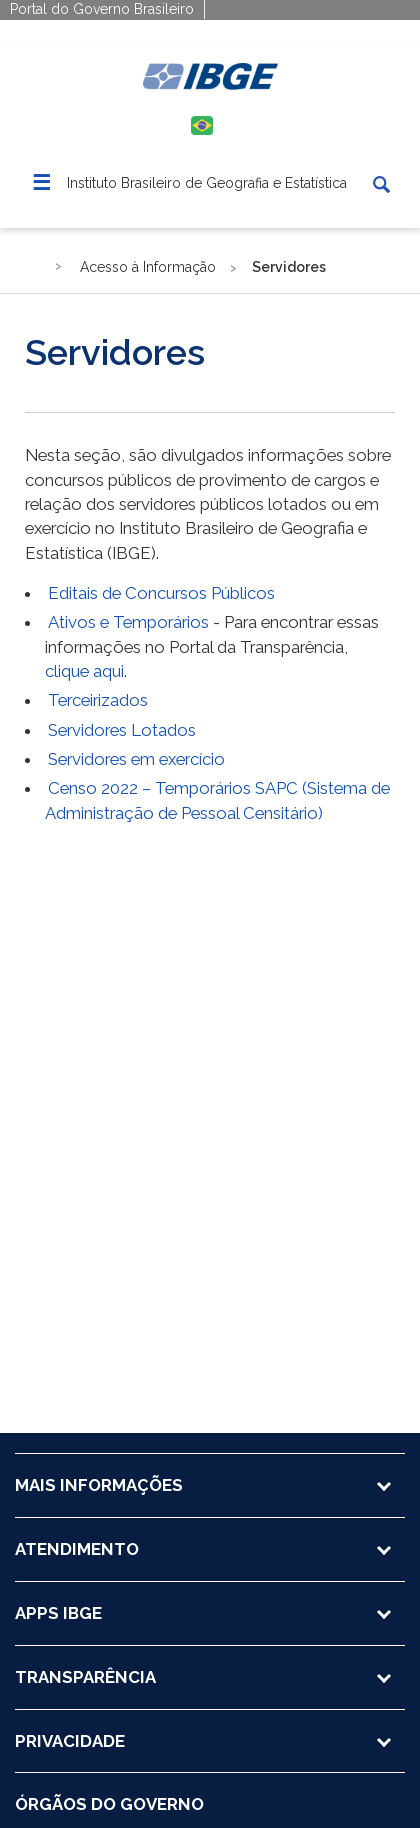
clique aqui (84, 671)
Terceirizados (98, 700)
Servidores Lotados (122, 730)
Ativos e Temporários (128, 622)
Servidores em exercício (136, 759)
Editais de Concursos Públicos (161, 593)
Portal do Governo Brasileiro (102, 9)
